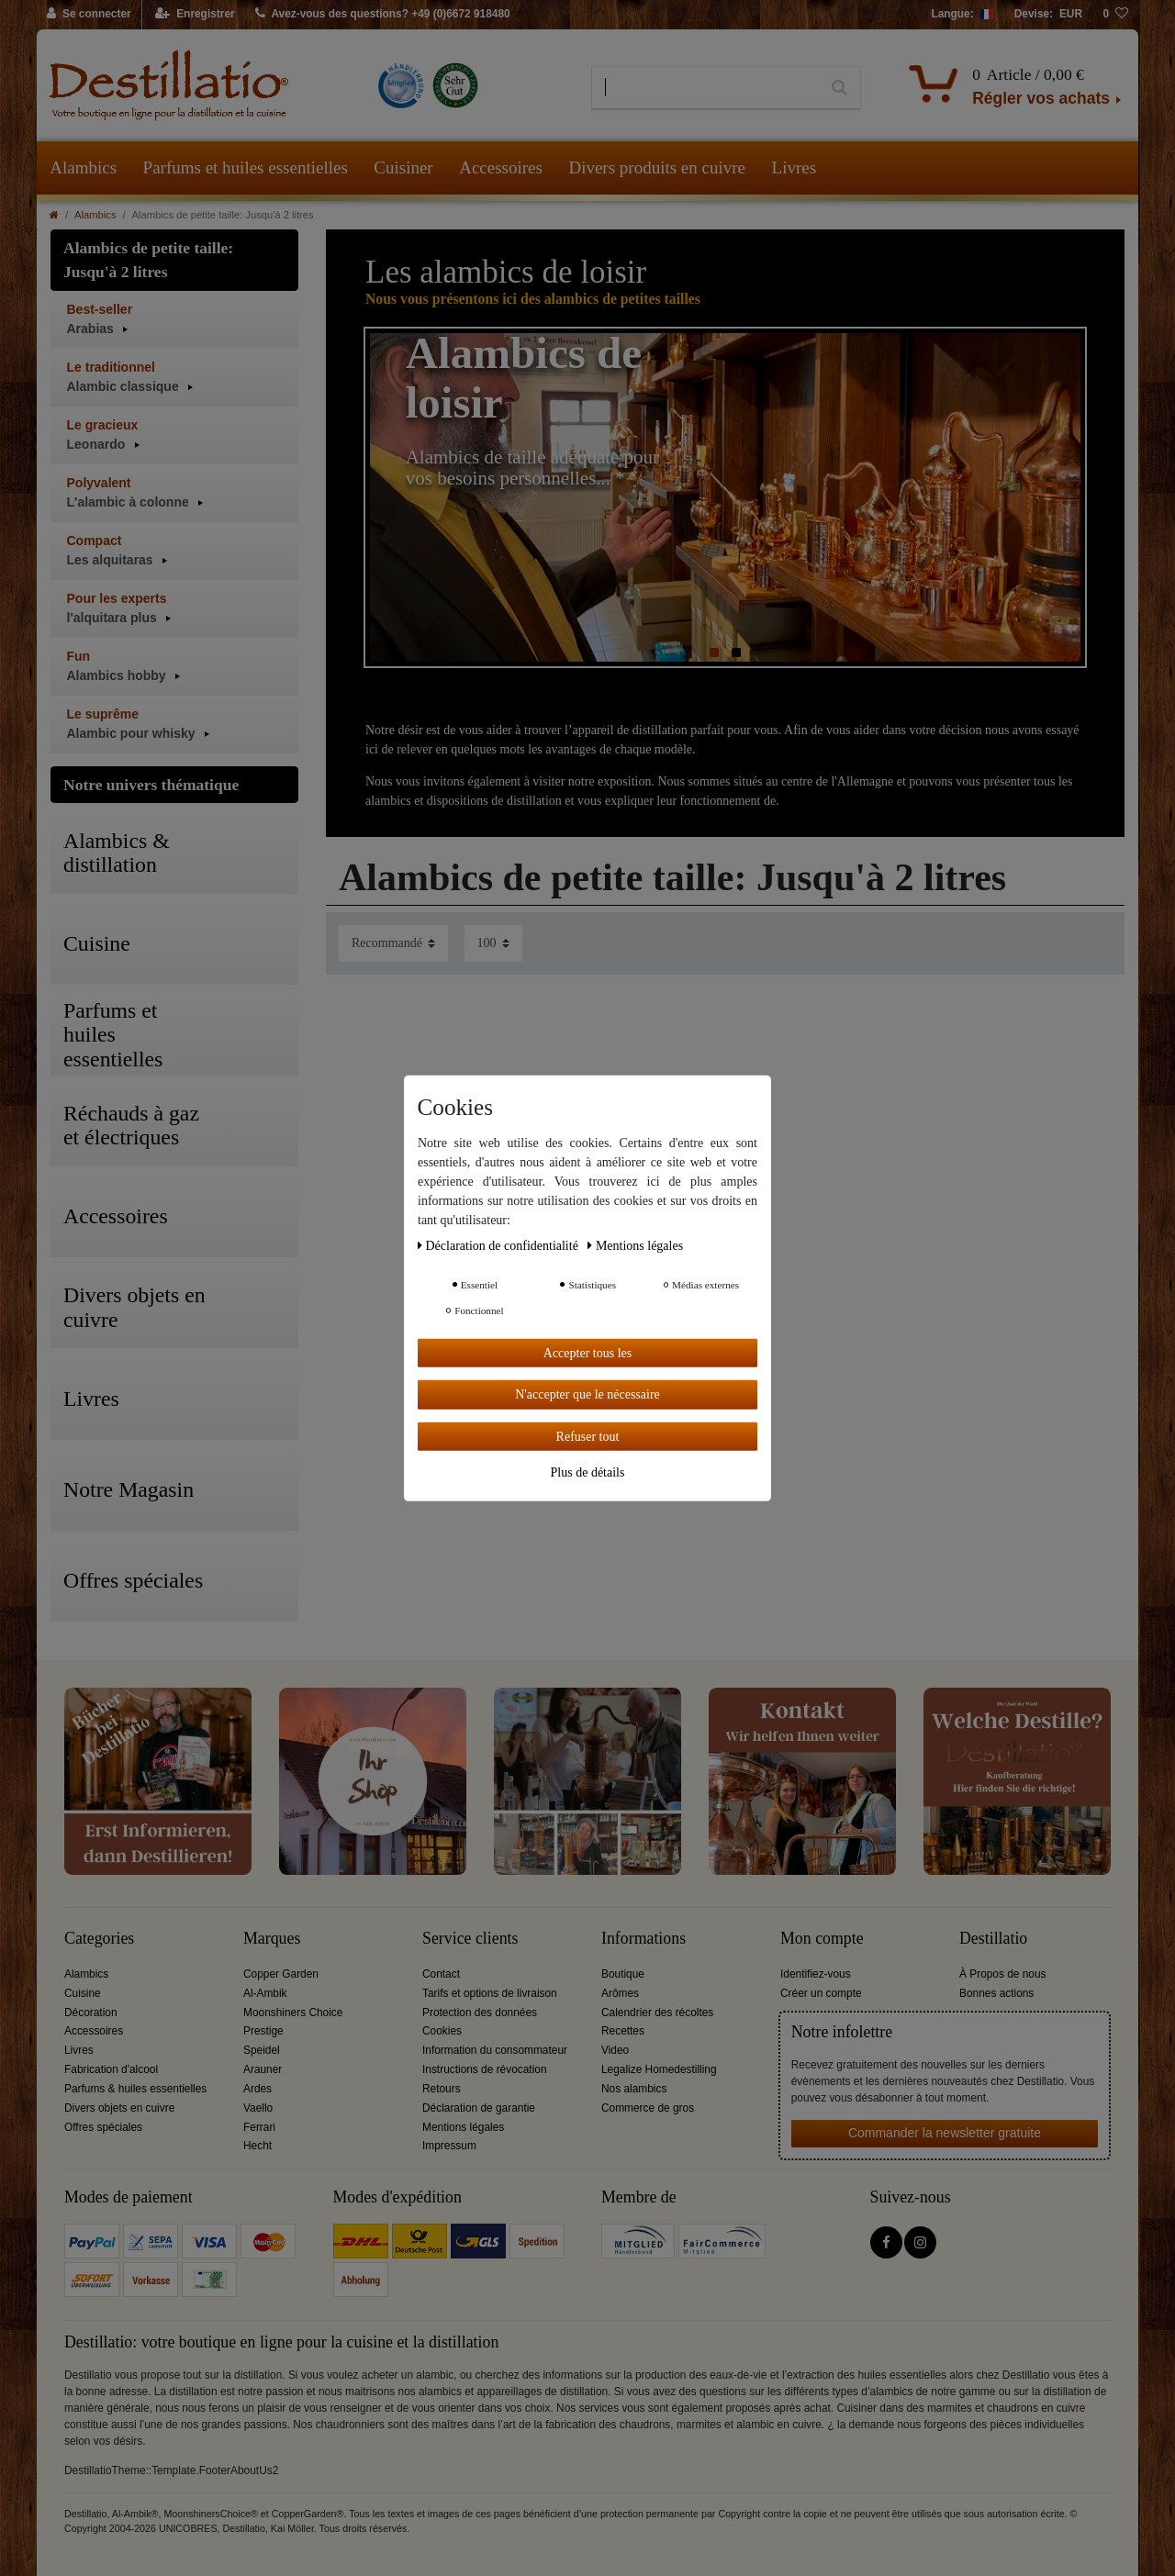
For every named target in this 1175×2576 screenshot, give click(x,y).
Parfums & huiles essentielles (135, 2088)
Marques (271, 1938)
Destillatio (993, 1938)
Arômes (620, 1993)
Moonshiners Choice (292, 2012)
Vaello (258, 2108)
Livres (794, 167)
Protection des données (479, 2012)
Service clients (470, 1938)
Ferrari (259, 2127)
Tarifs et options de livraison (489, 1993)
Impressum (449, 2145)
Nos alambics (633, 2088)
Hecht (257, 2145)
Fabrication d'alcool (111, 2069)
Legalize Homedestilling (659, 2069)
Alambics (83, 167)
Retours (441, 2088)
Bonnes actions (996, 1993)
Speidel (261, 2050)
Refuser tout (588, 1436)
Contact (441, 1974)
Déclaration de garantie (478, 2108)
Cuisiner (403, 167)
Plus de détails (588, 1472)
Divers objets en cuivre (119, 2108)
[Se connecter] (89, 14)
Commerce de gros (647, 2108)
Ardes (257, 2088)
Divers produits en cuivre (656, 167)
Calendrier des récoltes (657, 2012)
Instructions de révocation (484, 2069)
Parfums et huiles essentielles (245, 167)
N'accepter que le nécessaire (587, 1394)
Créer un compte (821, 1993)
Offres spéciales (103, 2127)
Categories (99, 1938)
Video (615, 2050)
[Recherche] (839, 88)
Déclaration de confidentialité (499, 1245)
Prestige (263, 2030)
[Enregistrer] (195, 14)
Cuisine (82, 1993)
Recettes (622, 2030)
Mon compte (822, 1938)
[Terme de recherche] (705, 88)
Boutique (622, 1974)
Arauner (262, 2069)
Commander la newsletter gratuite (944, 2132)
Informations (643, 1938)
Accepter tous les (587, 1352)
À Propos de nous (1002, 1974)
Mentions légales (463, 2127)
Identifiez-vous (815, 1974)
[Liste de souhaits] (1115, 14)
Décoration (91, 2012)
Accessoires (501, 167)
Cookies (442, 2030)
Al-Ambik (265, 1993)
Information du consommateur (494, 2050)
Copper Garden (281, 1974)
